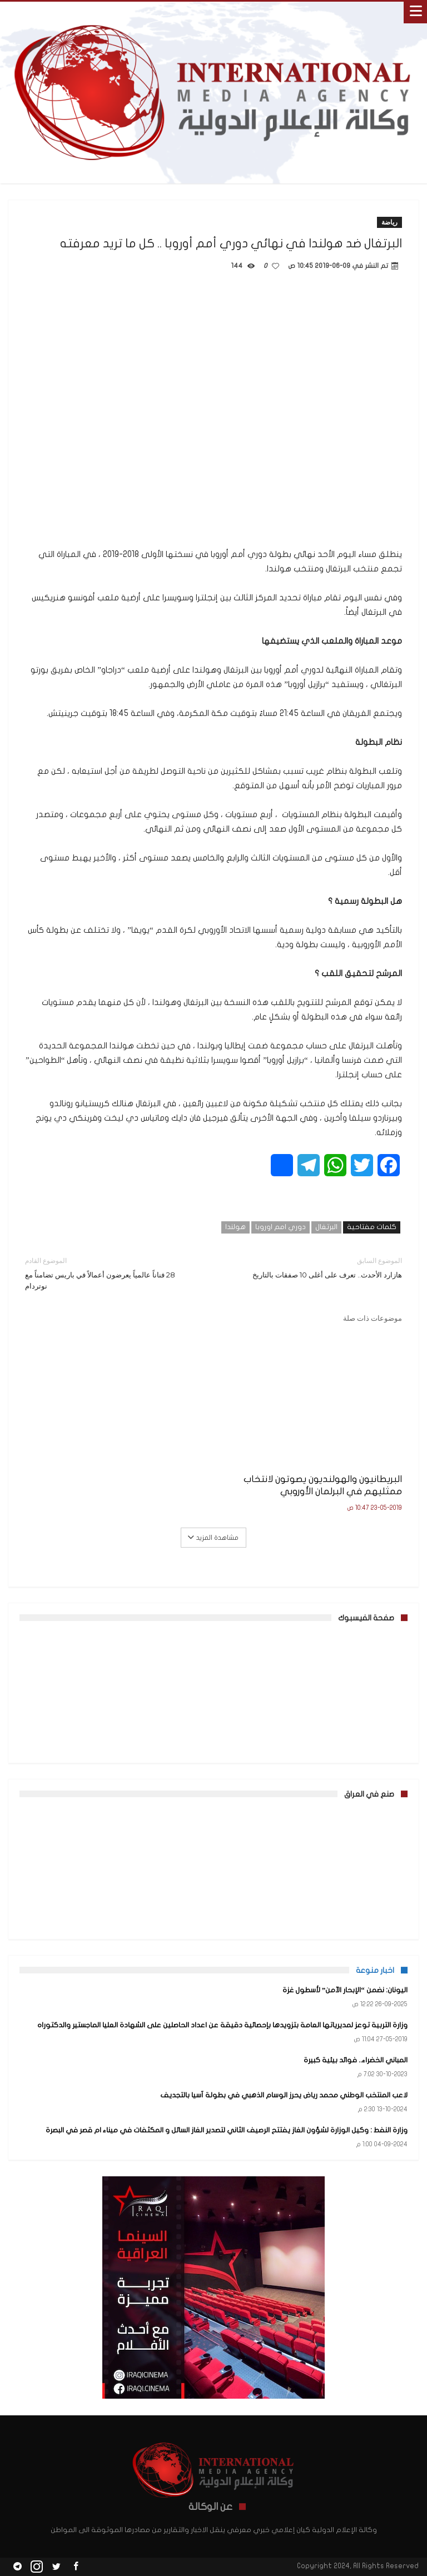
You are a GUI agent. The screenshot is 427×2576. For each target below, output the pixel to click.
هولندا (235, 1227)
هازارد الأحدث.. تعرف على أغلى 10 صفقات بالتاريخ (316, 1267)
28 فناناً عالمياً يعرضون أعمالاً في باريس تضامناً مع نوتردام (111, 1272)
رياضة (389, 222)
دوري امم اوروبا (280, 1227)
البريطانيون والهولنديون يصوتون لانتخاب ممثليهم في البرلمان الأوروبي (323, 1485)
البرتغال (326, 1227)
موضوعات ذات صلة (372, 1318)
